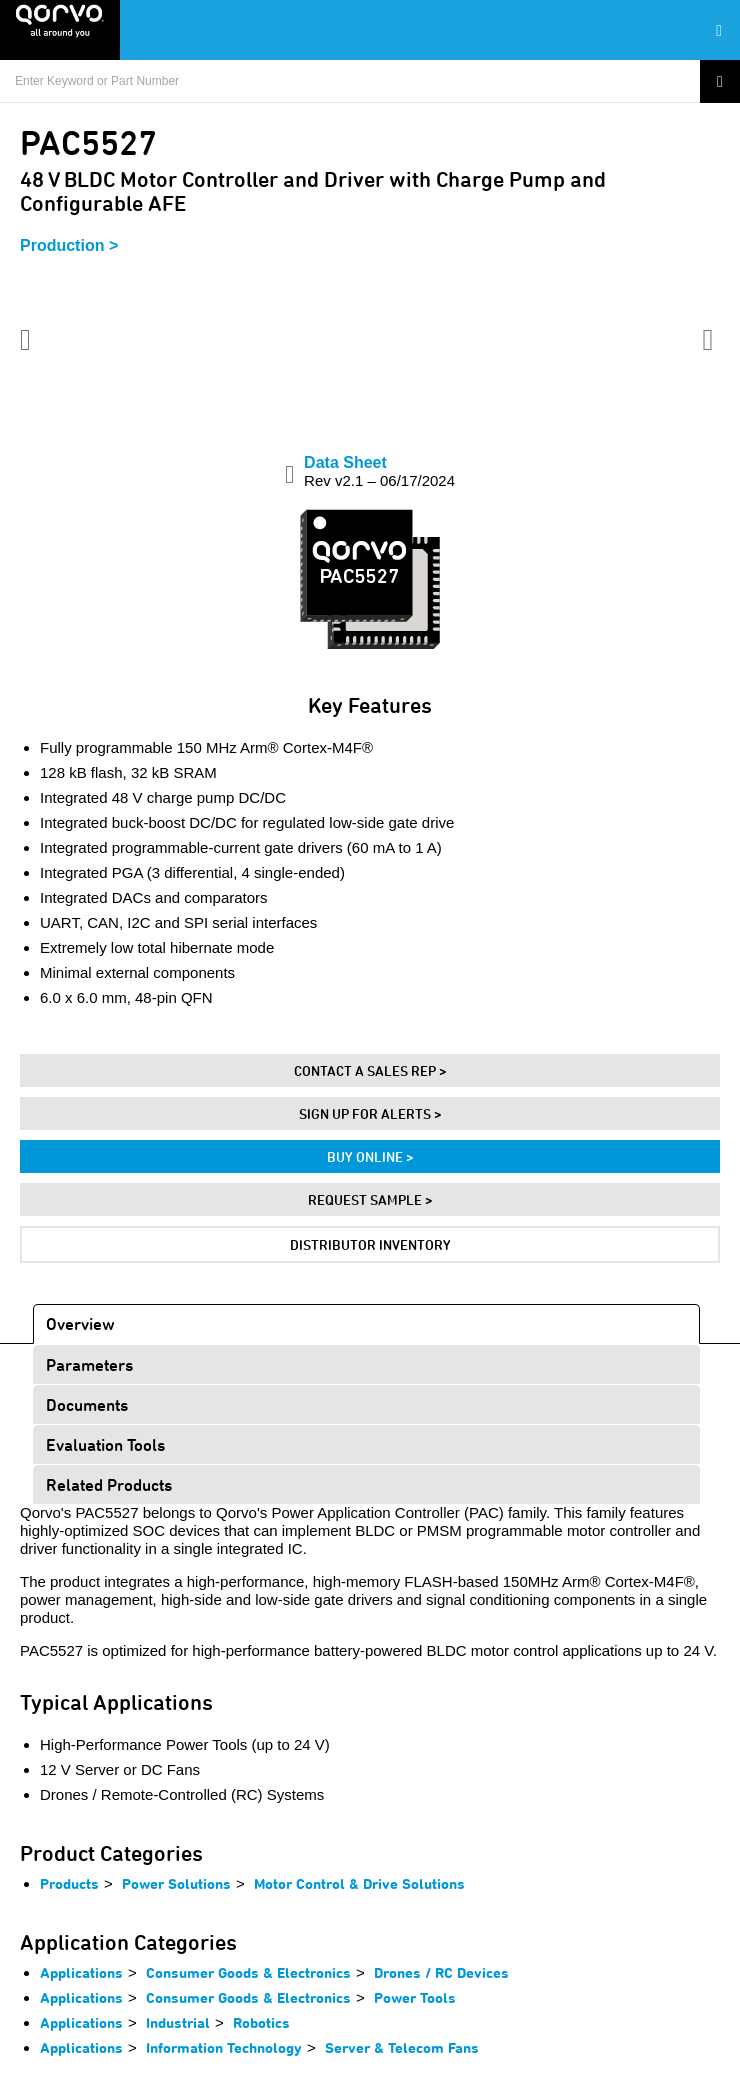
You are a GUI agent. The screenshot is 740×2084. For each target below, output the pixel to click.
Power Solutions (176, 1883)
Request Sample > (370, 1199)
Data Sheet (379, 471)
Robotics (261, 2022)
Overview (80, 1323)
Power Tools (415, 1997)
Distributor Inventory (370, 1244)
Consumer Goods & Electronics (248, 1972)
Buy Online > (370, 1156)
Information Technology (224, 2047)
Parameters (89, 1364)
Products (69, 1883)
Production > (69, 245)
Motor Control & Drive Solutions (359, 1883)
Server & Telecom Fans (402, 2047)
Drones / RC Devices (441, 1972)
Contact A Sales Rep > (370, 1070)
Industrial (178, 2022)
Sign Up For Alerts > (370, 1113)
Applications (81, 1972)
